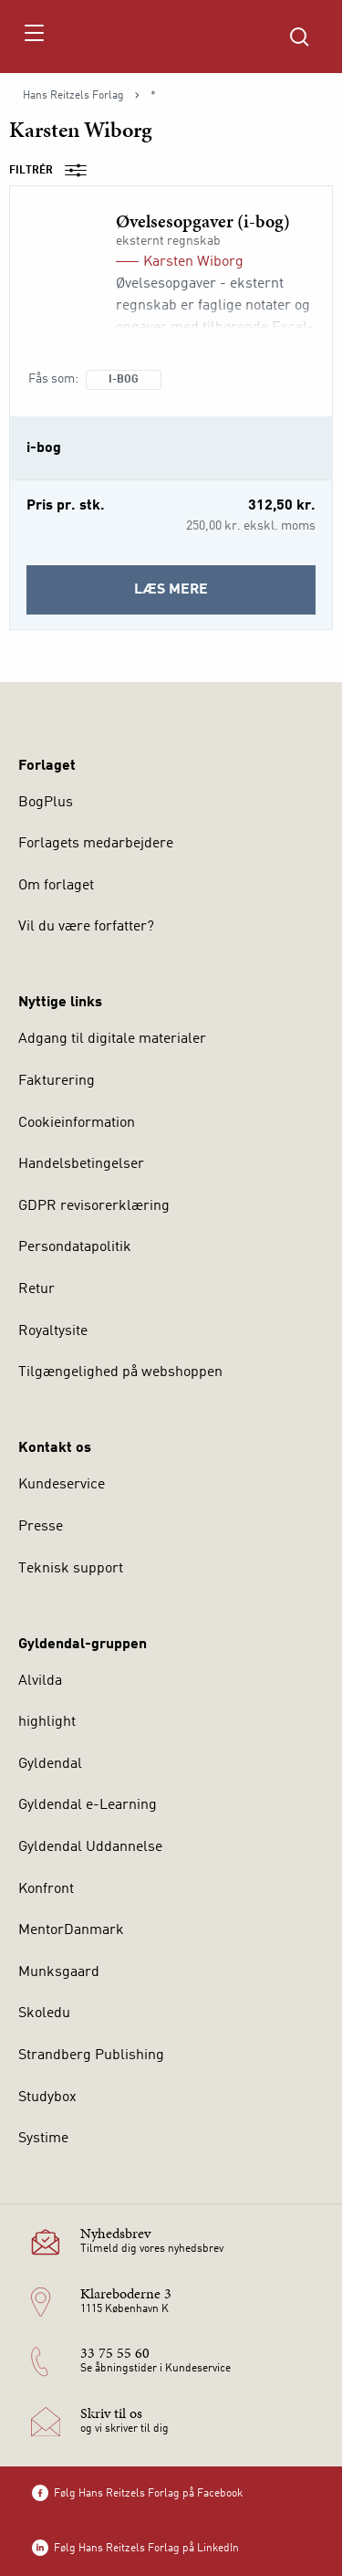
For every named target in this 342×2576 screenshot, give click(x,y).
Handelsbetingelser (81, 1164)
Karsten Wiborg (193, 262)
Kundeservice (61, 1484)
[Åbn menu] (33, 36)
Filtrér (53, 170)
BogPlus (45, 802)
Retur (36, 1289)
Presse (40, 1526)
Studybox (47, 2097)
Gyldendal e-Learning (87, 1805)
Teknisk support (70, 1568)
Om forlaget (56, 885)
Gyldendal (50, 1764)
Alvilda (40, 1681)
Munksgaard (58, 1972)
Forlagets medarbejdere (95, 843)
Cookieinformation (76, 1123)
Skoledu (44, 2013)
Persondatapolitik (74, 1247)
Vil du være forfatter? (86, 927)
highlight (47, 1722)
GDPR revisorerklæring (94, 1206)
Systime (43, 2138)
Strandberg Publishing (91, 2055)
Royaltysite (53, 1331)
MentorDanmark (71, 1930)
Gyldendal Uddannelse (90, 1847)
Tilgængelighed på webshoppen (120, 1372)
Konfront (46, 1889)
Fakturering (56, 1081)
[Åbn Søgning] (299, 36)
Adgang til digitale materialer (112, 1039)
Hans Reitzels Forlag (73, 95)
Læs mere (225, 596)
